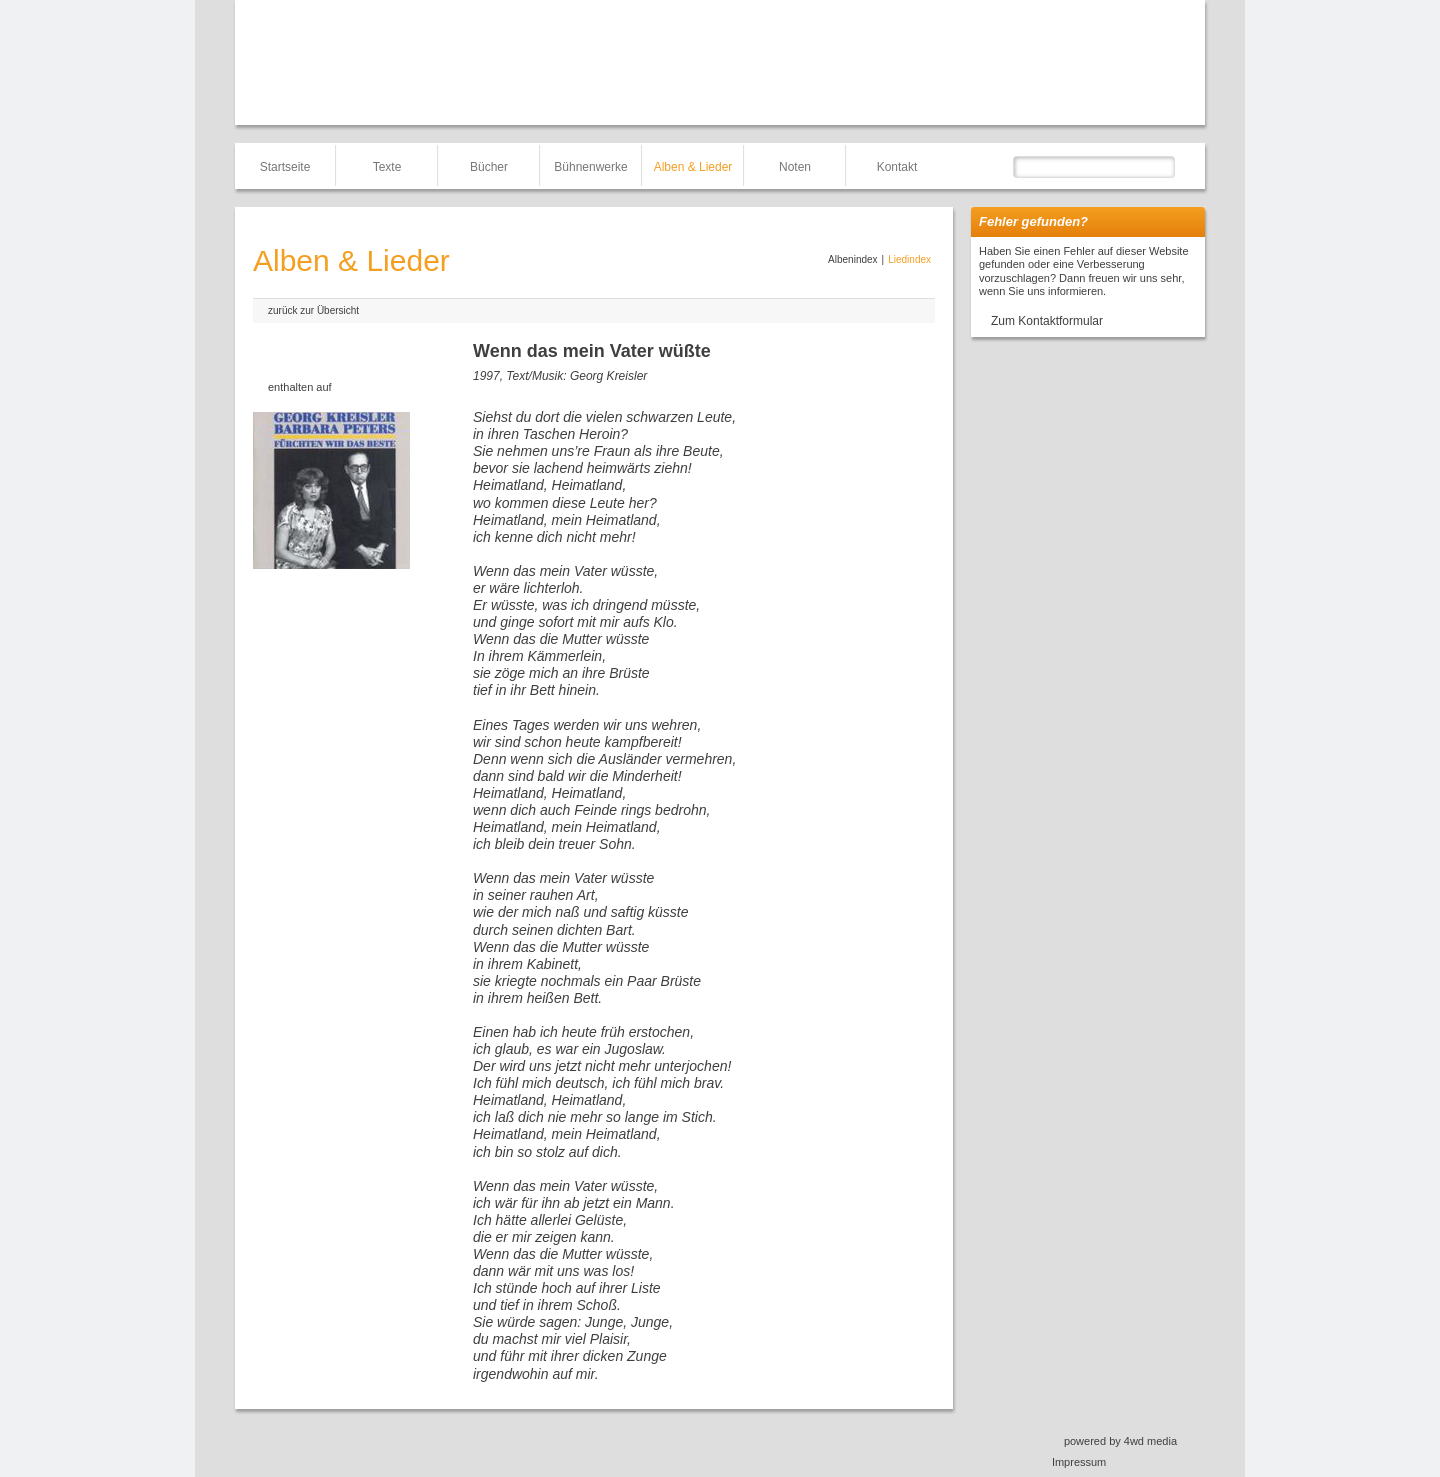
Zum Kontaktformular (1047, 321)
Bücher (489, 167)
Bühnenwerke (590, 167)
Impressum (1079, 1462)
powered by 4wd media (1120, 1441)
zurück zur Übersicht (313, 310)
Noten (795, 167)
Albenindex (852, 259)
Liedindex (909, 259)
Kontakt (897, 167)
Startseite (285, 167)
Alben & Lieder (693, 167)
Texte (387, 167)
